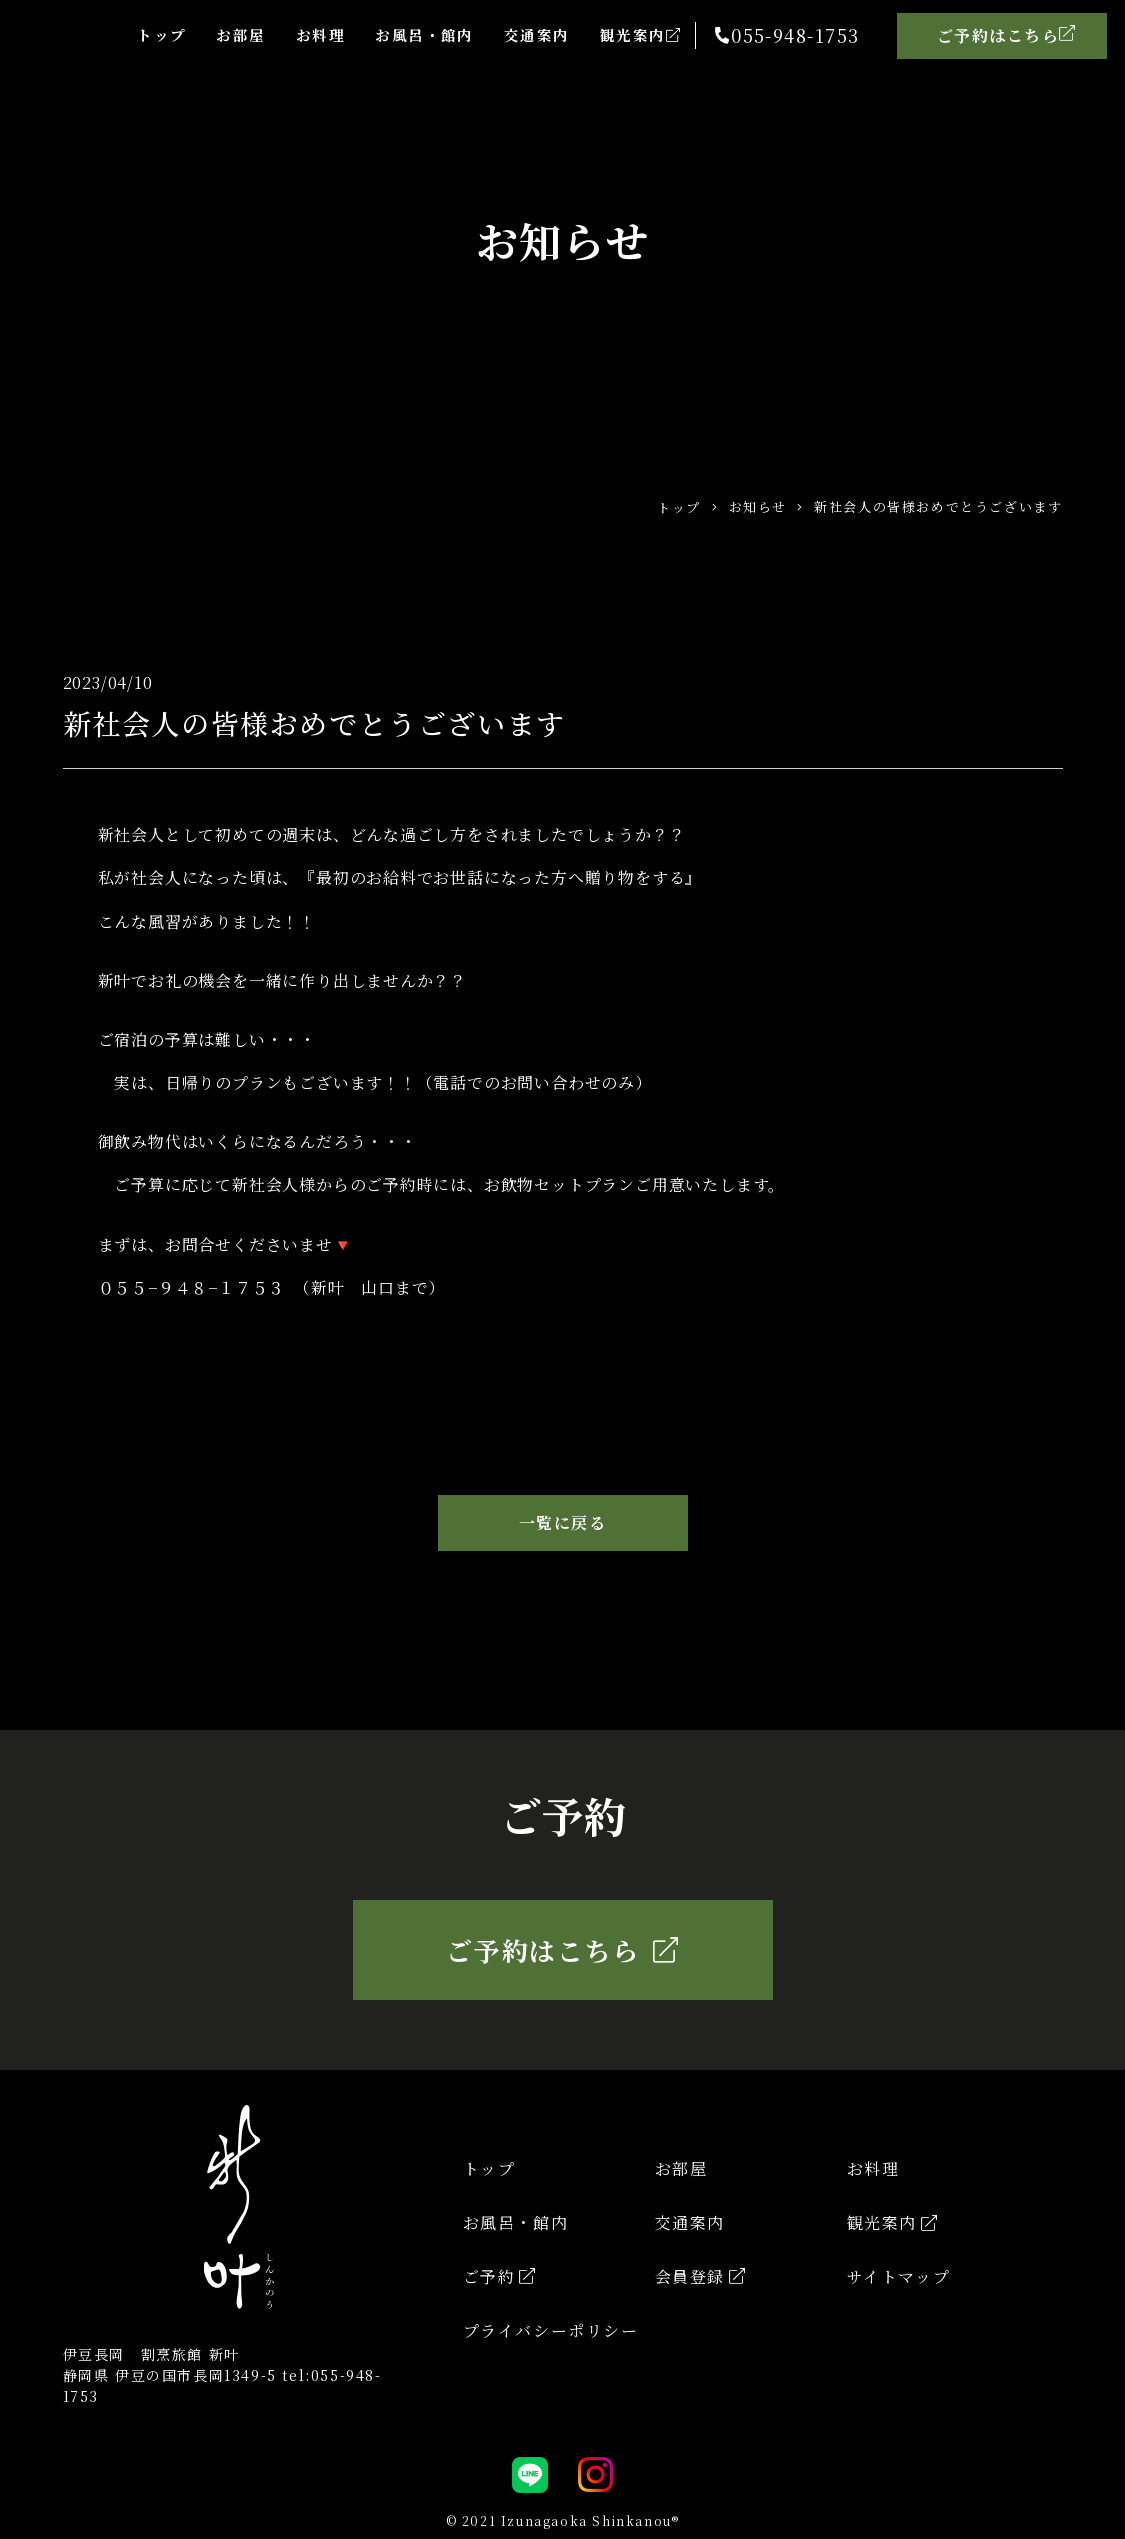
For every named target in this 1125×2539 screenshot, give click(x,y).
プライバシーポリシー (551, 2330)
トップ (135, 34)
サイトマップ (899, 2276)
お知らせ (758, 506)
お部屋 (218, 34)
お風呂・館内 (411, 34)
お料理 (301, 34)
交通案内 (528, 34)
